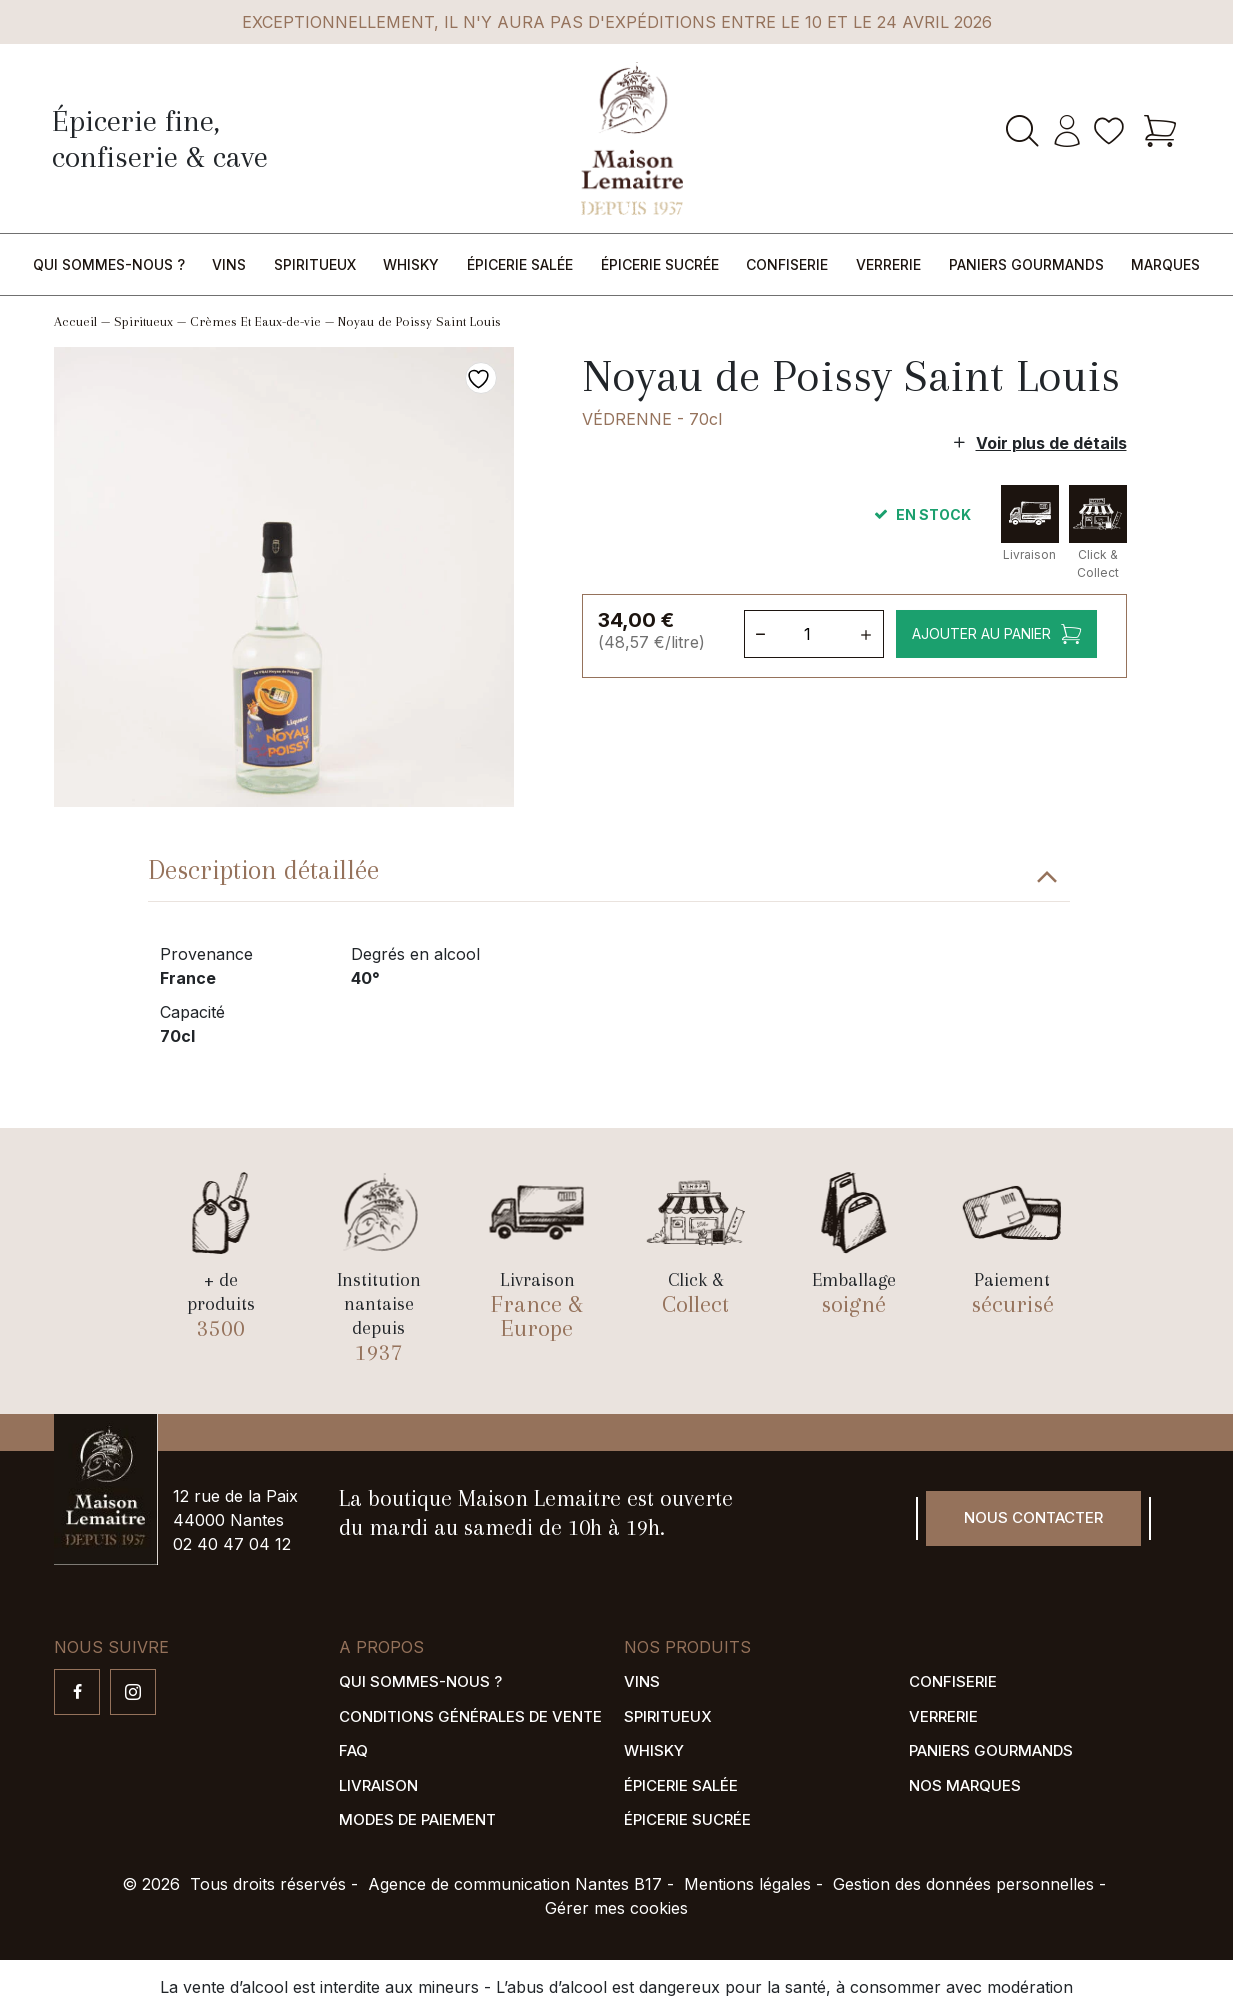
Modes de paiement (417, 1819)
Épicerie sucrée (660, 264)
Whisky (411, 264)
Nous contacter (1033, 1517)
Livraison (378, 1785)
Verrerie (888, 264)
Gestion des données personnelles (963, 1884)
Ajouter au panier (980, 633)
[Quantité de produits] (812, 634)
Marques (1165, 264)
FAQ (353, 1750)
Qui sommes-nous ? (109, 264)
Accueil (75, 321)
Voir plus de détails (1051, 443)
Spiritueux (315, 264)
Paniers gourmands (1026, 264)
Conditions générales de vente (470, 1716)
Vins (229, 264)
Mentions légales (747, 1884)
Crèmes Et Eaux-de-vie (255, 321)
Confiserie (787, 264)
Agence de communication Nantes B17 (515, 1884)
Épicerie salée (520, 264)
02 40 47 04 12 (232, 1544)
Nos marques (965, 1785)
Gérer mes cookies (616, 1908)
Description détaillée (263, 870)
